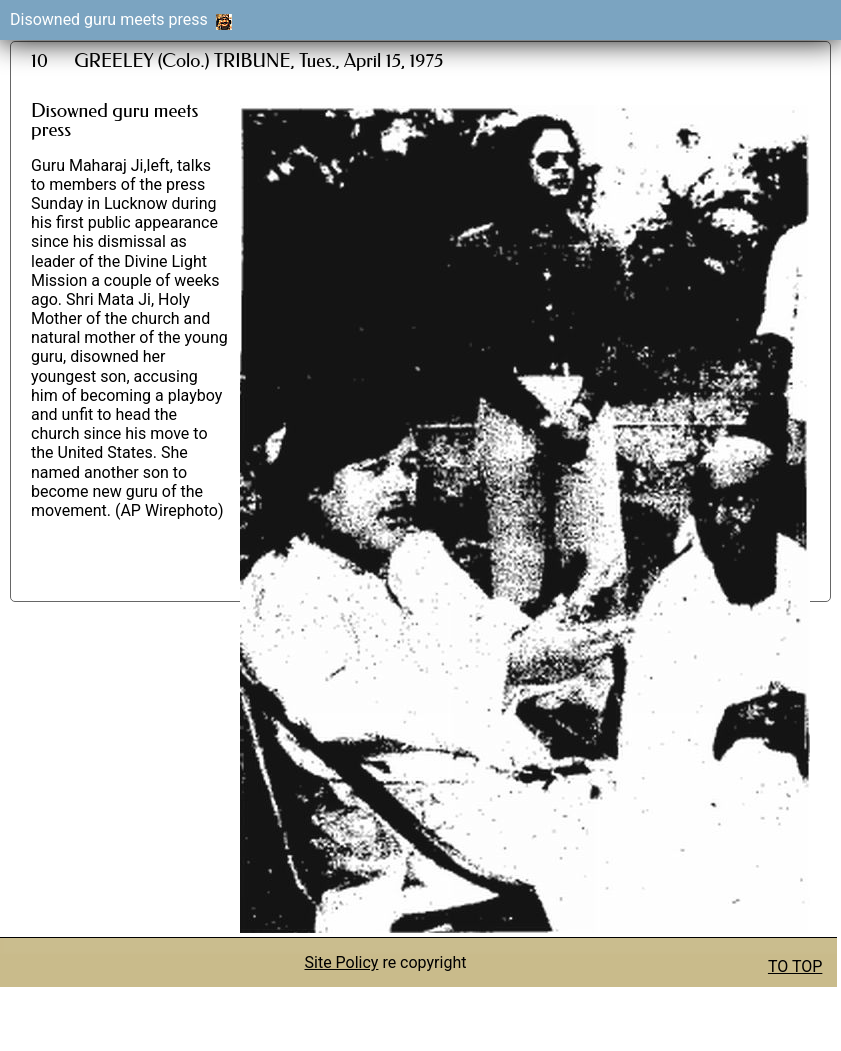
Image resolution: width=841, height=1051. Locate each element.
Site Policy (342, 962)
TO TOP (795, 966)
